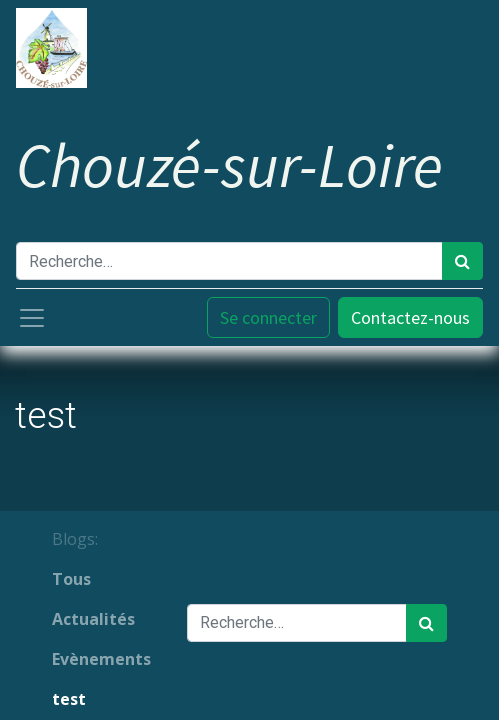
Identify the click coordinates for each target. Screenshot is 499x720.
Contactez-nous (410, 317)
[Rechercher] (462, 261)
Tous (71, 579)
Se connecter (268, 317)
